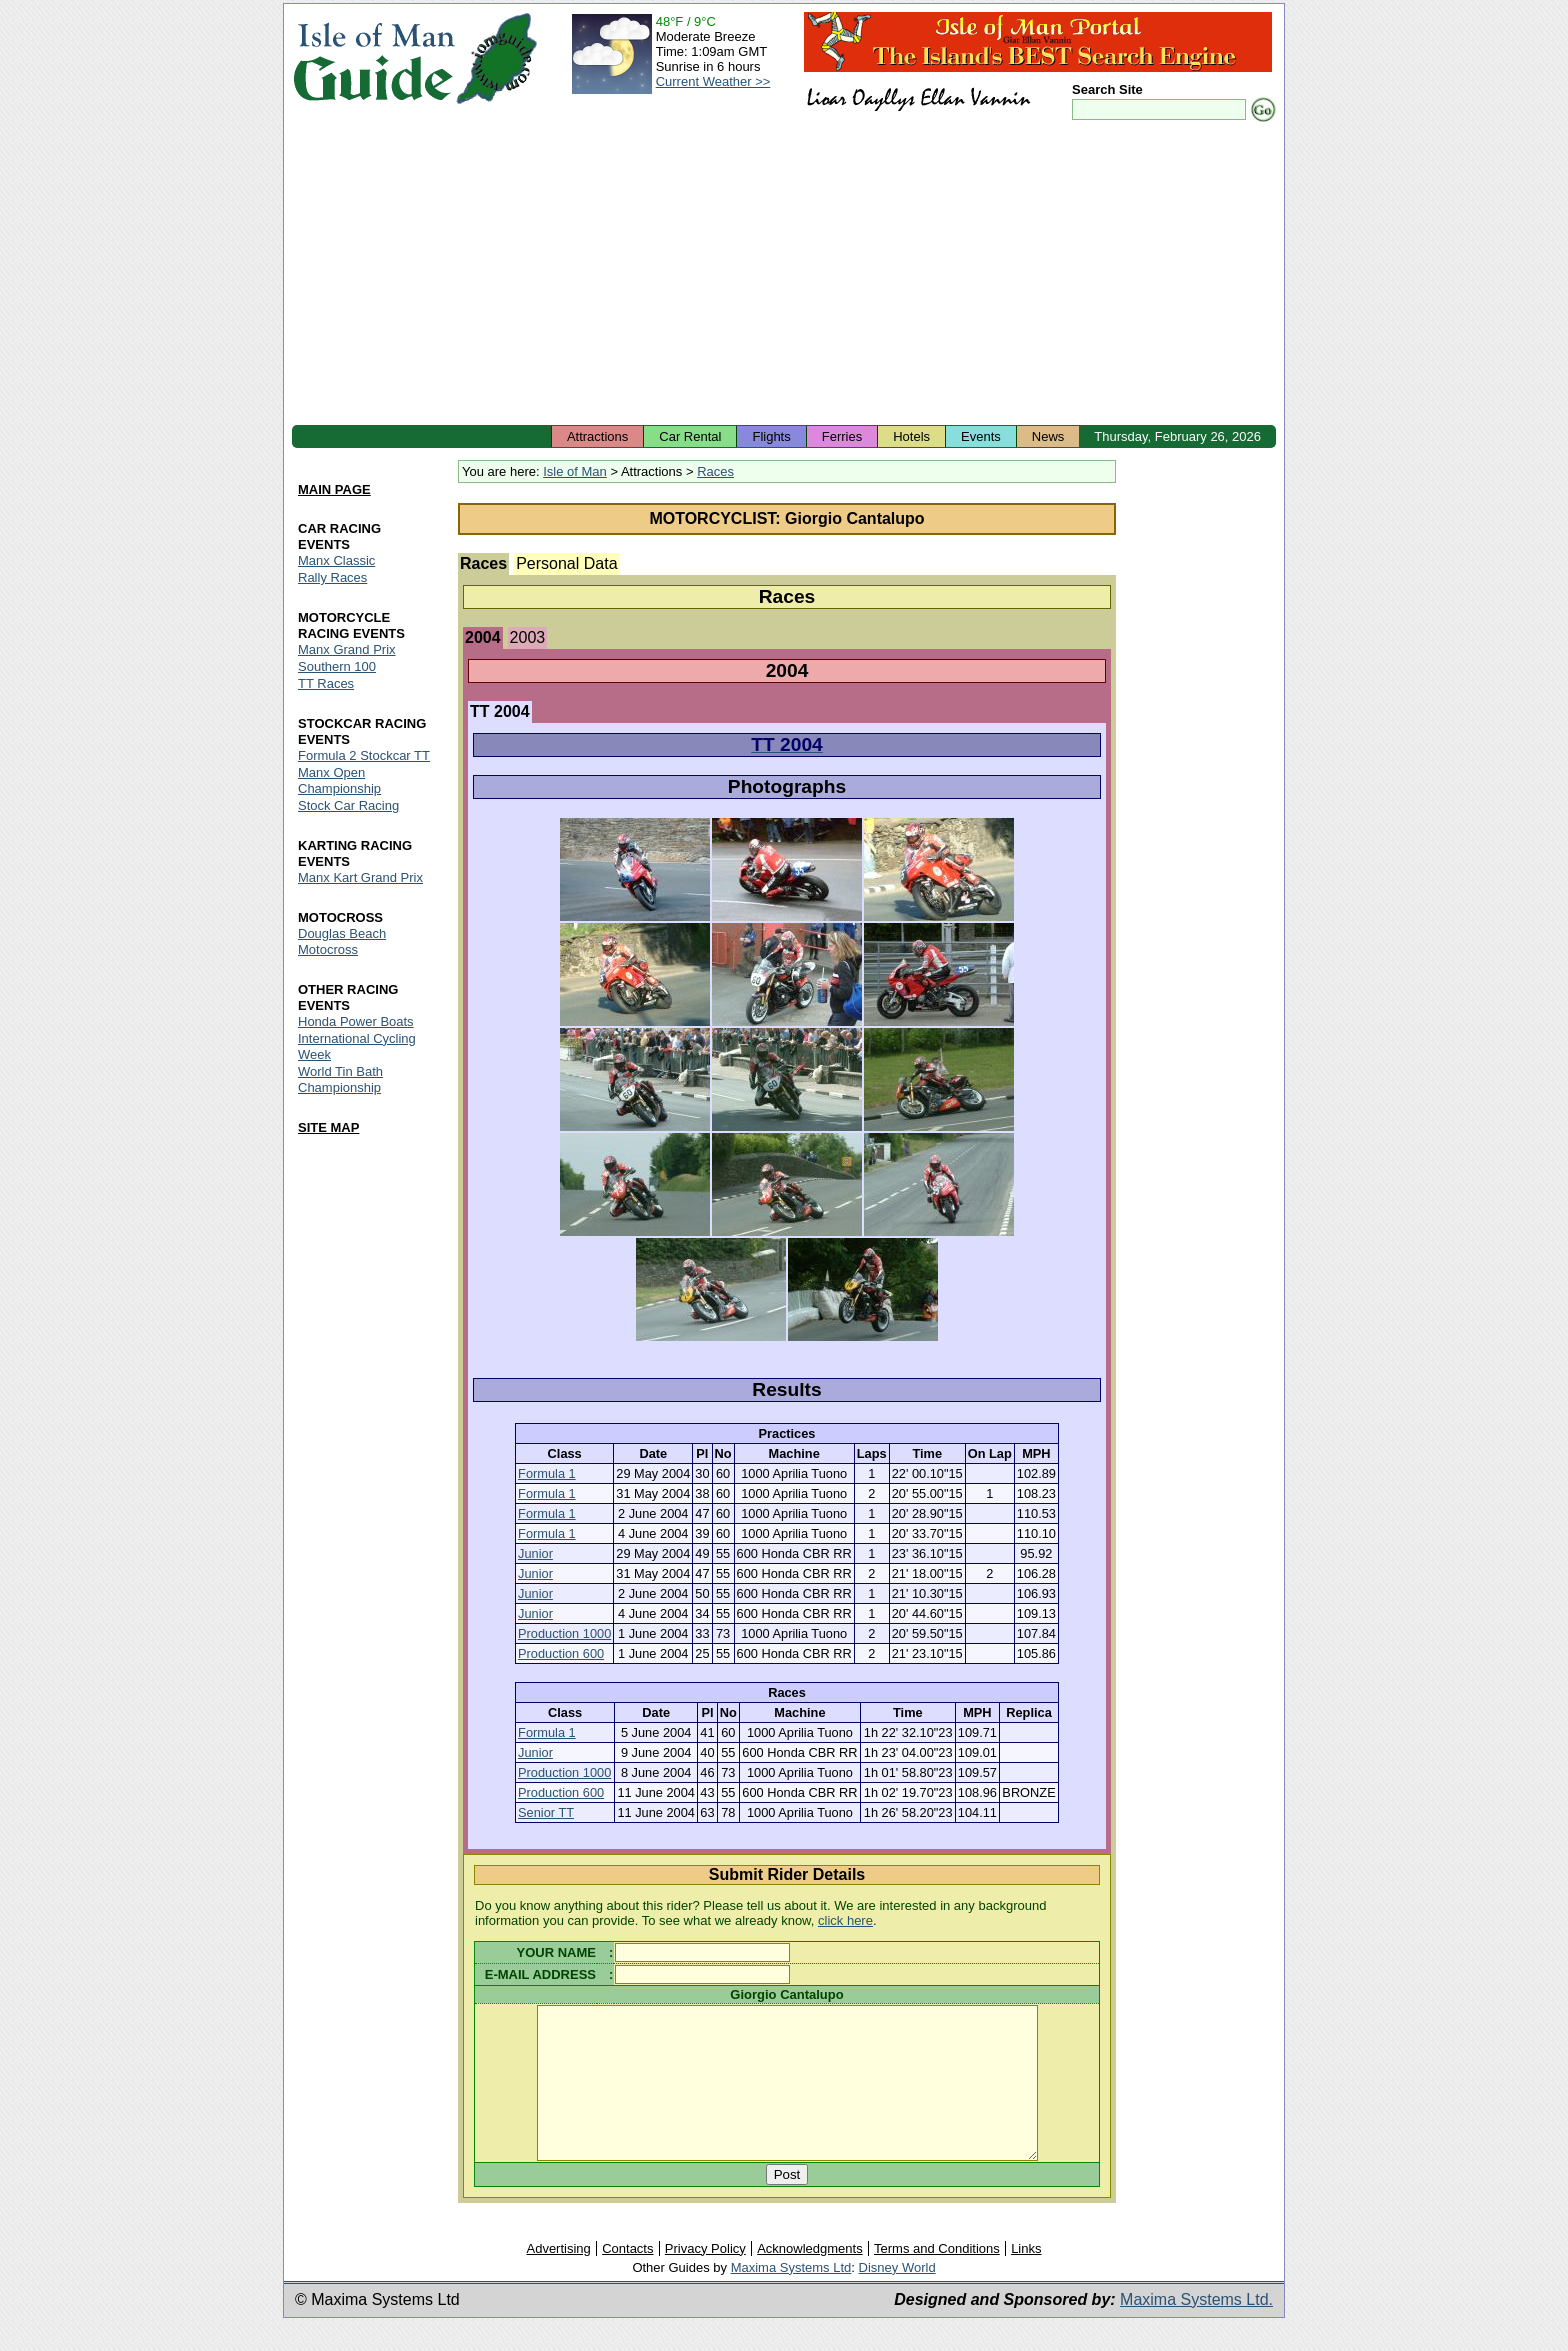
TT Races (326, 683)
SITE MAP (328, 1127)
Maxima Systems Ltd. (1196, 2329)
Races (715, 471)
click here (845, 1920)
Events (981, 436)
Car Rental (690, 436)
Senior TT (546, 1812)
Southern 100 (337, 666)
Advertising (558, 2278)
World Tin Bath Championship (340, 1079)
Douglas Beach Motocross (342, 941)
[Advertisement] (784, 275)
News (1048, 436)
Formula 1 (547, 1473)
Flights (771, 436)
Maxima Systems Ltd (791, 2297)
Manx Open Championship (339, 780)
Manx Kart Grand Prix (360, 877)
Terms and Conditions (937, 2278)
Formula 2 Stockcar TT (364, 755)
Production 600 (561, 1653)
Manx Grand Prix (347, 649)
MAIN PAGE (334, 489)
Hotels (911, 436)
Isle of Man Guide (373, 58)
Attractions (597, 436)
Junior (535, 1553)
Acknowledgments (810, 2278)
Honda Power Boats (356, 1021)
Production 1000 (564, 1633)
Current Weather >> (713, 81)
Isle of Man (575, 471)
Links (1026, 2278)
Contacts (627, 2278)
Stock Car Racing (348, 805)
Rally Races (332, 577)
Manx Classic (336, 560)
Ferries (842, 436)
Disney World (897, 2297)
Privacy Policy (705, 2278)
